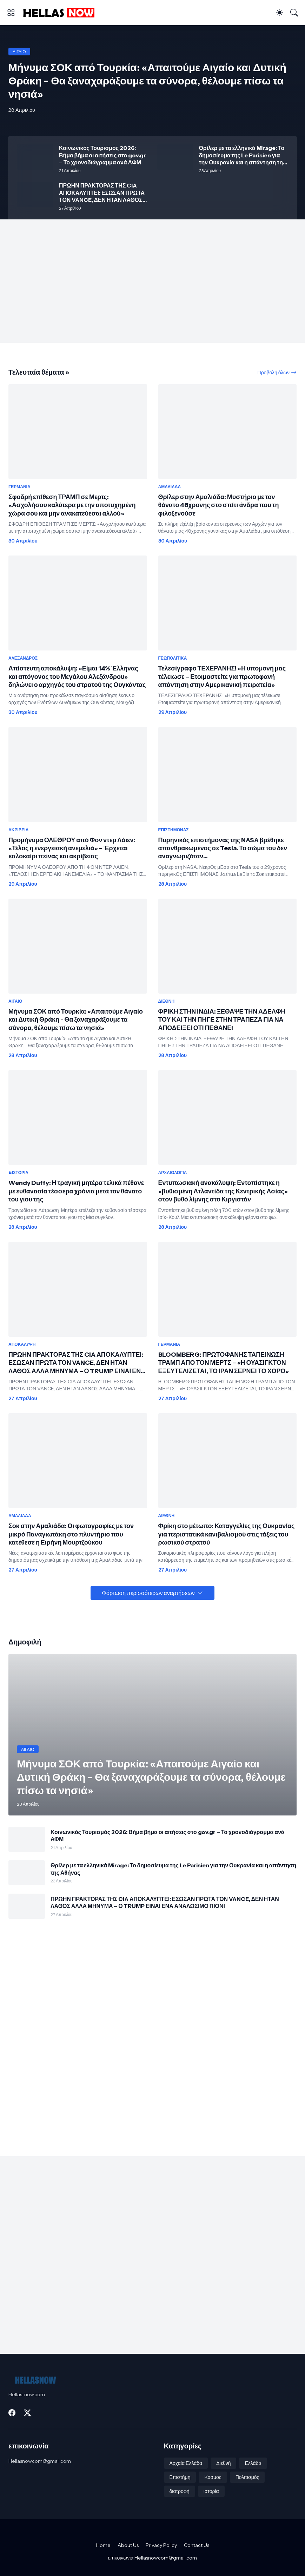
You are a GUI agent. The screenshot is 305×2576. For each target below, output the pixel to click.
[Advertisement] (152, 281)
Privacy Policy (161, 2545)
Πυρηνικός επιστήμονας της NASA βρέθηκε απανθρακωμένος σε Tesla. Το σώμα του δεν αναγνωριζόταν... (222, 848)
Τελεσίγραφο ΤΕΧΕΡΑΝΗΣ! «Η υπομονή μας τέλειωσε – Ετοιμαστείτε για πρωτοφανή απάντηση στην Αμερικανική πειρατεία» (222, 677)
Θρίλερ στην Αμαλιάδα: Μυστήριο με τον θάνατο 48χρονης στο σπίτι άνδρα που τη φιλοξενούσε (218, 505)
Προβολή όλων (274, 372)
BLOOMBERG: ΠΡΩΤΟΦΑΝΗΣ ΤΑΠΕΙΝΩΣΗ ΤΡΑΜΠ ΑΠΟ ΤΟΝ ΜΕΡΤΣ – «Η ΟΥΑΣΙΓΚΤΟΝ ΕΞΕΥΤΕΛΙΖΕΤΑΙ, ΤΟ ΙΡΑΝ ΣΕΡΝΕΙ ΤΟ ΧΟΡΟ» (223, 1363)
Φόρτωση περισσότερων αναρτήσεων (148, 1592)
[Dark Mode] (279, 13)
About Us (128, 2545)
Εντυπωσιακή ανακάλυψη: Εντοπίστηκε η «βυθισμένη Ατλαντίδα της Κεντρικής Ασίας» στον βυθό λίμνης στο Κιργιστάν (223, 1191)
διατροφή (180, 2491)
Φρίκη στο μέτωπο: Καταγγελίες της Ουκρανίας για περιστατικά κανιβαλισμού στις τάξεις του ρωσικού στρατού (226, 1534)
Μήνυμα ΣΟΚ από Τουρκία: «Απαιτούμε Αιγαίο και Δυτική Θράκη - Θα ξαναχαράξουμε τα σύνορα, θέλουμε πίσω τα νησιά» (75, 1020)
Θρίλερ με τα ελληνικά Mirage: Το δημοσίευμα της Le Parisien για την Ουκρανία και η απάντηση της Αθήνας (242, 155)
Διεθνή (223, 2463)
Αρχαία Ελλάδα (186, 2463)
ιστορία (211, 2491)
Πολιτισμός (247, 2477)
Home (103, 2545)
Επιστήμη (180, 2477)
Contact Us (196, 2545)
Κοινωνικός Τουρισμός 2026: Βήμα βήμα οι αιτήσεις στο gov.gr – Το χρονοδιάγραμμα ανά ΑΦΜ (102, 155)
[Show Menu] (11, 13)
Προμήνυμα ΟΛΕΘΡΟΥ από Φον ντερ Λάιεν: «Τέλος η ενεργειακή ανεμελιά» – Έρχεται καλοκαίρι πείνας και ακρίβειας (71, 848)
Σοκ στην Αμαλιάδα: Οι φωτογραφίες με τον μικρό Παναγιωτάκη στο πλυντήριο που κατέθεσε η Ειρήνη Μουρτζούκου (71, 1534)
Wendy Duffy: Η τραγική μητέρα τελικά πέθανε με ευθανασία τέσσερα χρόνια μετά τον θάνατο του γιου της (76, 1191)
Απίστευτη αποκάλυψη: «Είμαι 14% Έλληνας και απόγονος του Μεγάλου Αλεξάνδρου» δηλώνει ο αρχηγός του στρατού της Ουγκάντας (77, 677)
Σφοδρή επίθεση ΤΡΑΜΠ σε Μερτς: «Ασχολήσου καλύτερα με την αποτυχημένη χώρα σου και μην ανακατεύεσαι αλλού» (71, 505)
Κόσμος (212, 2477)
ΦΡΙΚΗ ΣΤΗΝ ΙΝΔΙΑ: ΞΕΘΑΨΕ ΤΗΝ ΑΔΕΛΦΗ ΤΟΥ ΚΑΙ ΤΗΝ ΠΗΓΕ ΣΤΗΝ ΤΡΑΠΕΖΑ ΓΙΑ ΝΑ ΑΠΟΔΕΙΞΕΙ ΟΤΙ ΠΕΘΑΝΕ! (222, 1020)
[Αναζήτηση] (294, 13)
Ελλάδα (253, 2463)
